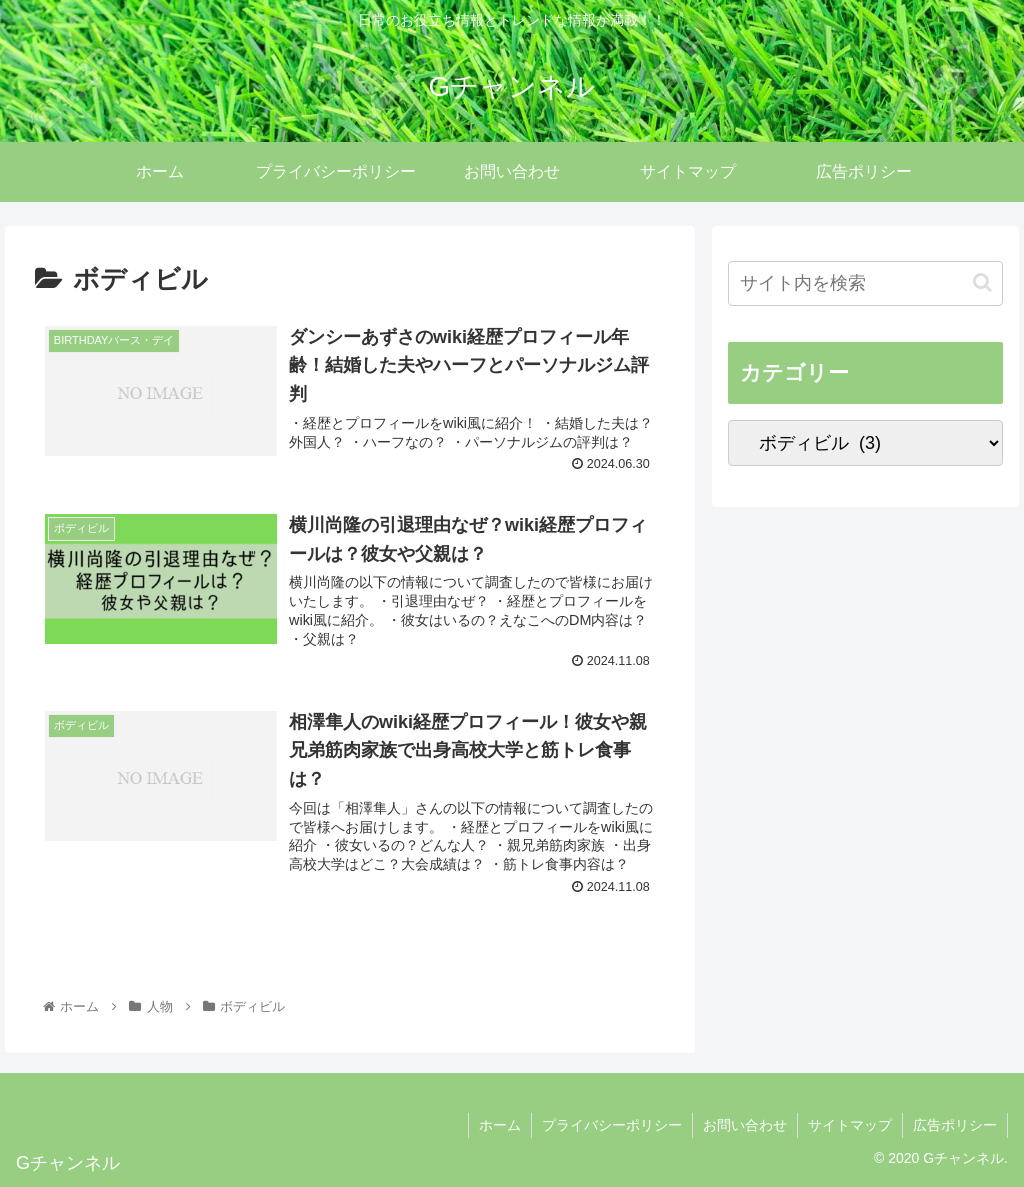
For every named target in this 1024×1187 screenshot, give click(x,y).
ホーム (500, 1125)
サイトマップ (850, 1125)
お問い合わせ (745, 1125)
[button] (982, 282)
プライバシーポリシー (612, 1125)
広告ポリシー (955, 1125)
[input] (865, 283)
